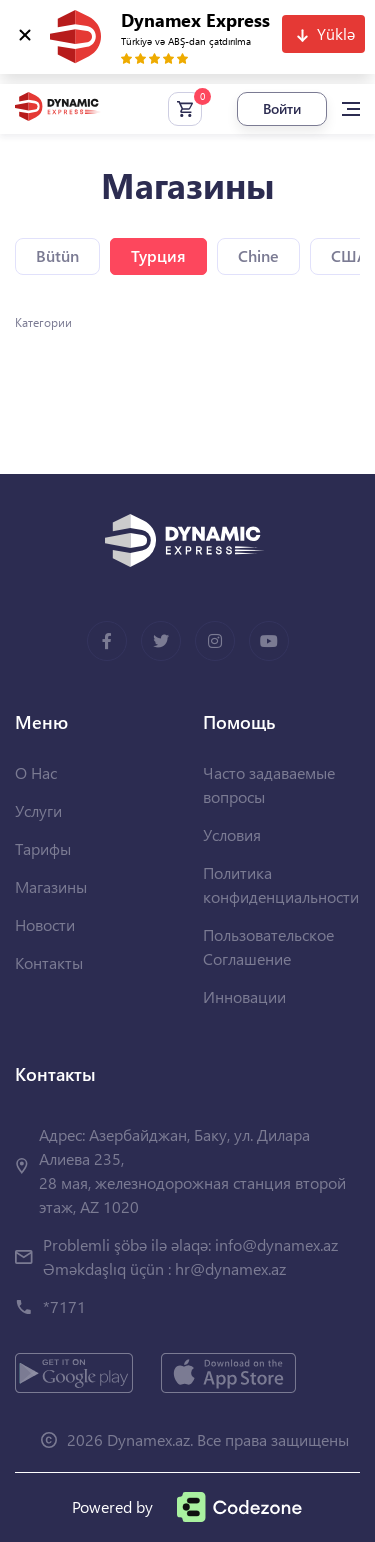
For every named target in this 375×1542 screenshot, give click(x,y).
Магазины (51, 886)
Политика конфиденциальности (281, 884)
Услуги (38, 810)
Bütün (57, 255)
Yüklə (336, 33)
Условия (232, 834)
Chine (258, 255)
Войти (282, 108)
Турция (158, 255)
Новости (45, 924)
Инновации (244, 996)
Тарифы (43, 848)
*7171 (64, 1306)
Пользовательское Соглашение (268, 946)
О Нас (36, 772)
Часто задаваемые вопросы (269, 784)
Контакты (49, 962)
